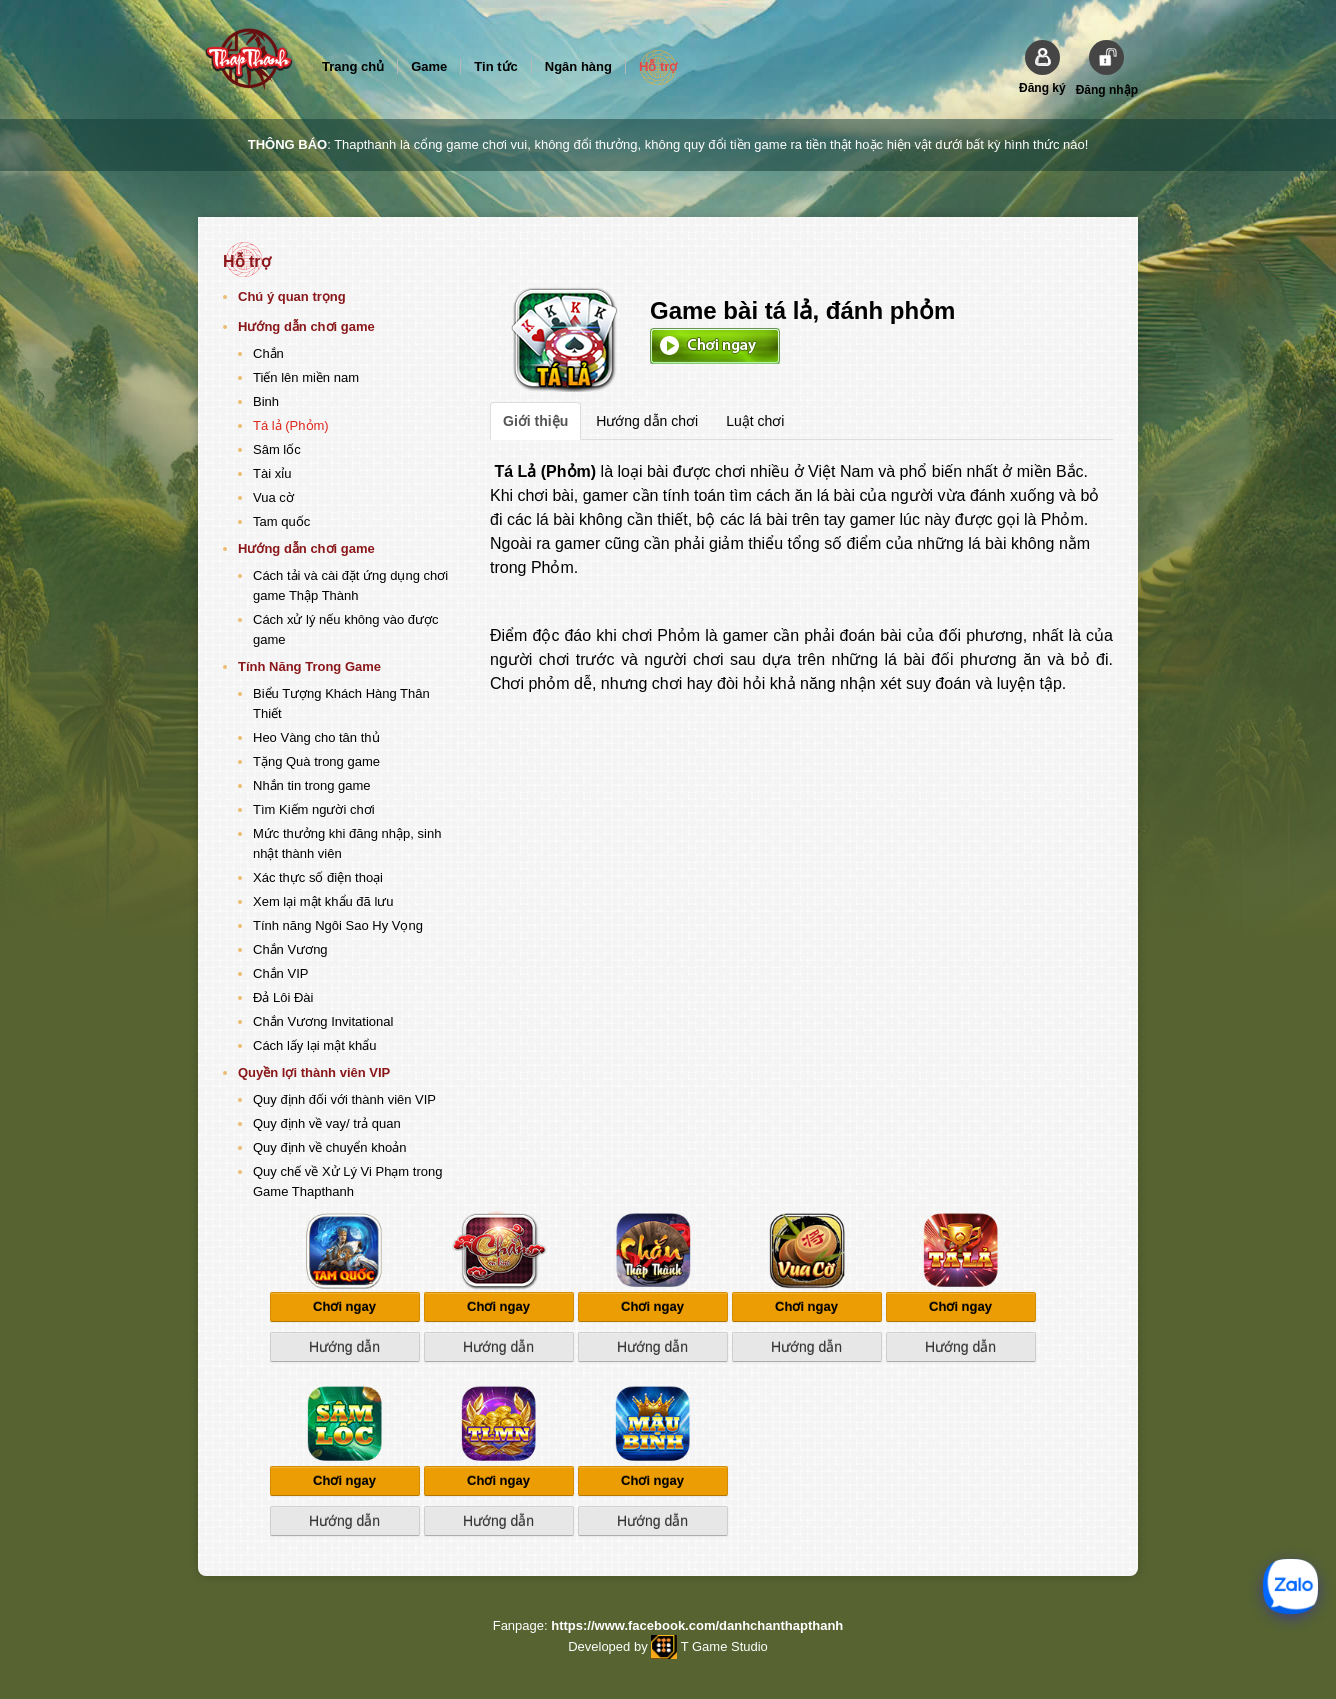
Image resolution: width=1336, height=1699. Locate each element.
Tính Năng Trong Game (309, 666)
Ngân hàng (578, 66)
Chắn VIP (280, 973)
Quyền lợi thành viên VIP (314, 1072)
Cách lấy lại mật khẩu (314, 1045)
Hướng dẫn (344, 1347)
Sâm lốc (277, 449)
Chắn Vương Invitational (323, 1021)
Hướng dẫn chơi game (306, 326)
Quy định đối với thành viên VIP (344, 1099)
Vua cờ (273, 497)
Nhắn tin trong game (312, 785)
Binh (266, 401)
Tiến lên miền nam (306, 377)
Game (429, 66)
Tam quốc (281, 521)
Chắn (268, 353)
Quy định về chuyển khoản (329, 1147)
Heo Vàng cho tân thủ (316, 737)
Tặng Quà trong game (316, 761)
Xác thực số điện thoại (318, 877)
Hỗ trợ (658, 66)
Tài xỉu (272, 473)
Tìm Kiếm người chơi (314, 809)
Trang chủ (353, 66)
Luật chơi (755, 421)
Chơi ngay (715, 346)
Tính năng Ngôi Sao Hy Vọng (338, 925)
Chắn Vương (290, 949)
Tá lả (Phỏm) (291, 425)
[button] (1042, 67)
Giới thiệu (535, 421)
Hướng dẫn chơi (647, 421)
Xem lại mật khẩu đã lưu (323, 901)
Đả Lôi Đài (283, 997)
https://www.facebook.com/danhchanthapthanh (697, 1625)
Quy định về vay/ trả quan (327, 1123)
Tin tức (495, 66)
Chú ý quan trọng (292, 296)
